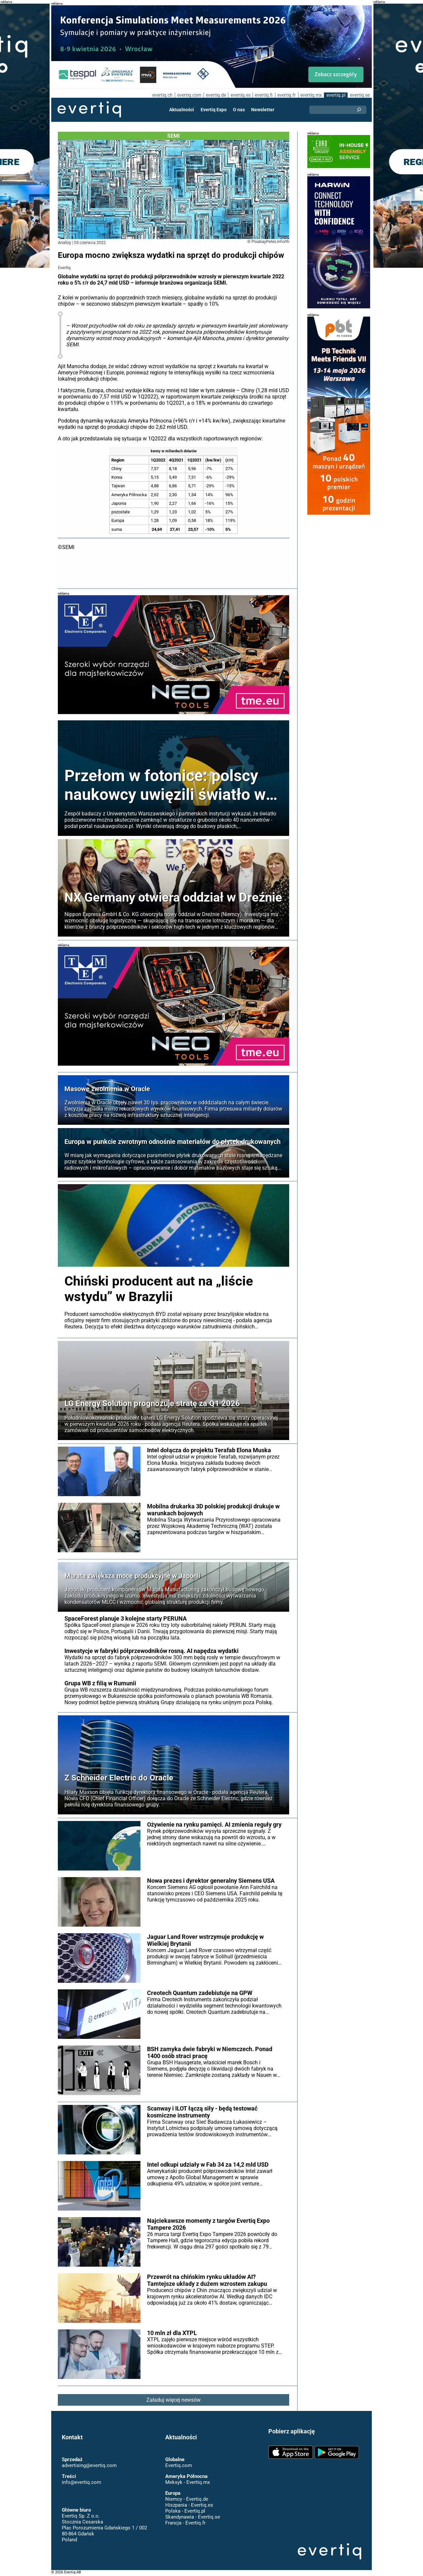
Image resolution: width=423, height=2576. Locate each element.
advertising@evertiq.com (89, 2465)
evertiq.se (360, 95)
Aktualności (182, 109)
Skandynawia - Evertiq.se (192, 2517)
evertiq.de (215, 95)
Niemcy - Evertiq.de (186, 2499)
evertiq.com (188, 95)
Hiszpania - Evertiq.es (188, 2505)
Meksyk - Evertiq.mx (187, 2482)
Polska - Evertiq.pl (185, 2511)
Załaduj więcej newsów (173, 2400)
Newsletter (262, 109)
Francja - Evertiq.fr (185, 2523)
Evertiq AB (89, 109)
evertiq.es (240, 95)
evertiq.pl (335, 95)
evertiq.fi (263, 95)
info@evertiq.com (81, 2482)
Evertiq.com (178, 2465)
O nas (239, 109)
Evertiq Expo (214, 109)
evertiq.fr (286, 95)
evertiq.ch (161, 95)
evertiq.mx (310, 95)
